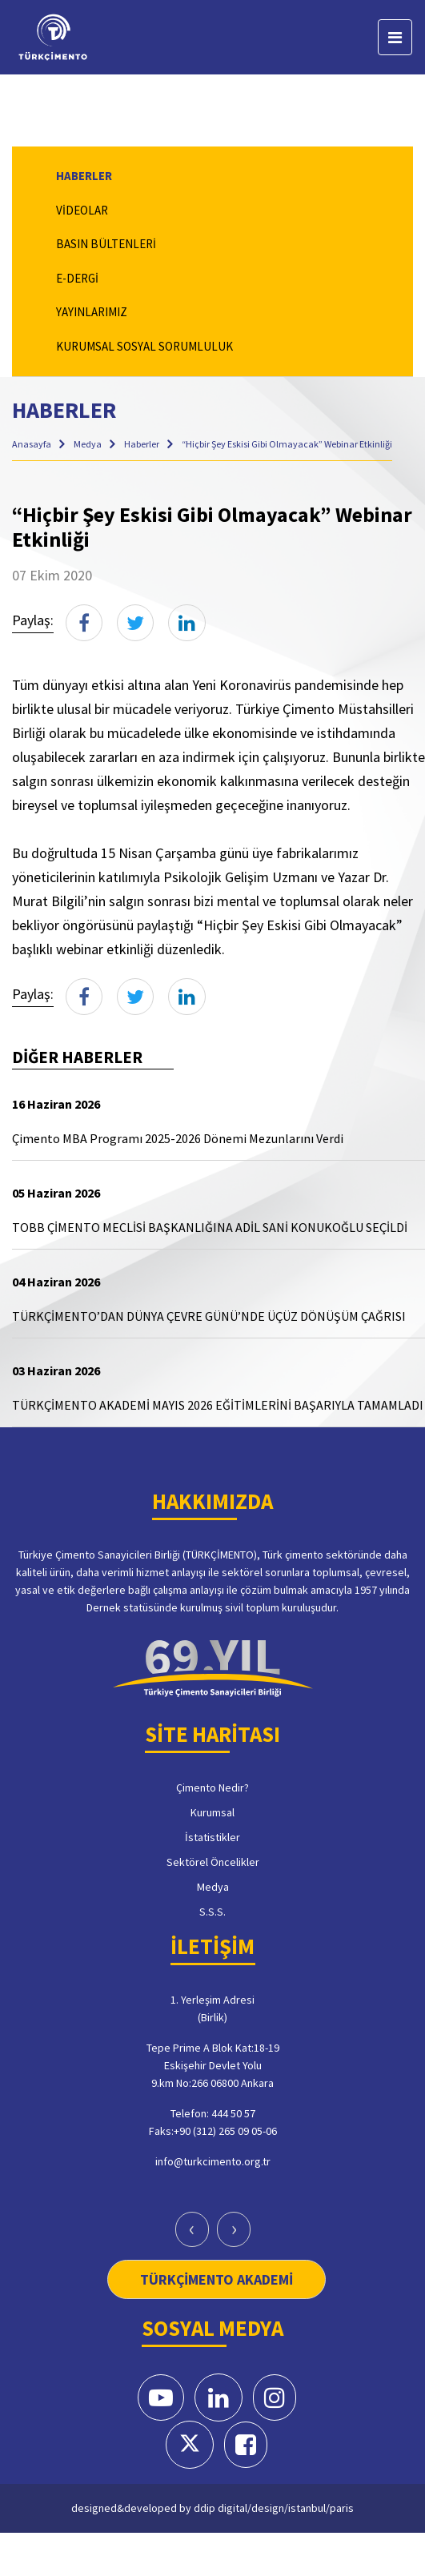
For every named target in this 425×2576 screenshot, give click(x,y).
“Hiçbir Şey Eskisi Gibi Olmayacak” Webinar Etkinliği (287, 444)
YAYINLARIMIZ (91, 311)
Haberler (142, 444)
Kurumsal (212, 1812)
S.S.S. (212, 1911)
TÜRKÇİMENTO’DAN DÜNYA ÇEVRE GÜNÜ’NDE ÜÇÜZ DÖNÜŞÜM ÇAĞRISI (209, 1316)
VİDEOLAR (82, 210)
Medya (88, 444)
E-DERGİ (77, 278)
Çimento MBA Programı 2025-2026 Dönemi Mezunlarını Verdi (177, 1138)
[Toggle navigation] (395, 37)
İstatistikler (212, 1837)
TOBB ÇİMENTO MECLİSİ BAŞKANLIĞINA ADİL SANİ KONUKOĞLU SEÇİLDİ (209, 1227)
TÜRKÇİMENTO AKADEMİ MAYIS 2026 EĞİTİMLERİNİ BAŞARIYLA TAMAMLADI (217, 1405)
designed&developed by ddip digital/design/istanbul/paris (212, 2508)
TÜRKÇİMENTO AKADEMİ (216, 2279)
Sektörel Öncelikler (212, 1862)
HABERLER (84, 175)
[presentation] (192, 2229)
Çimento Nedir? (212, 1787)
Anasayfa (32, 444)
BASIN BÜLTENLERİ (106, 243)
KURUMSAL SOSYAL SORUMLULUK (144, 346)
